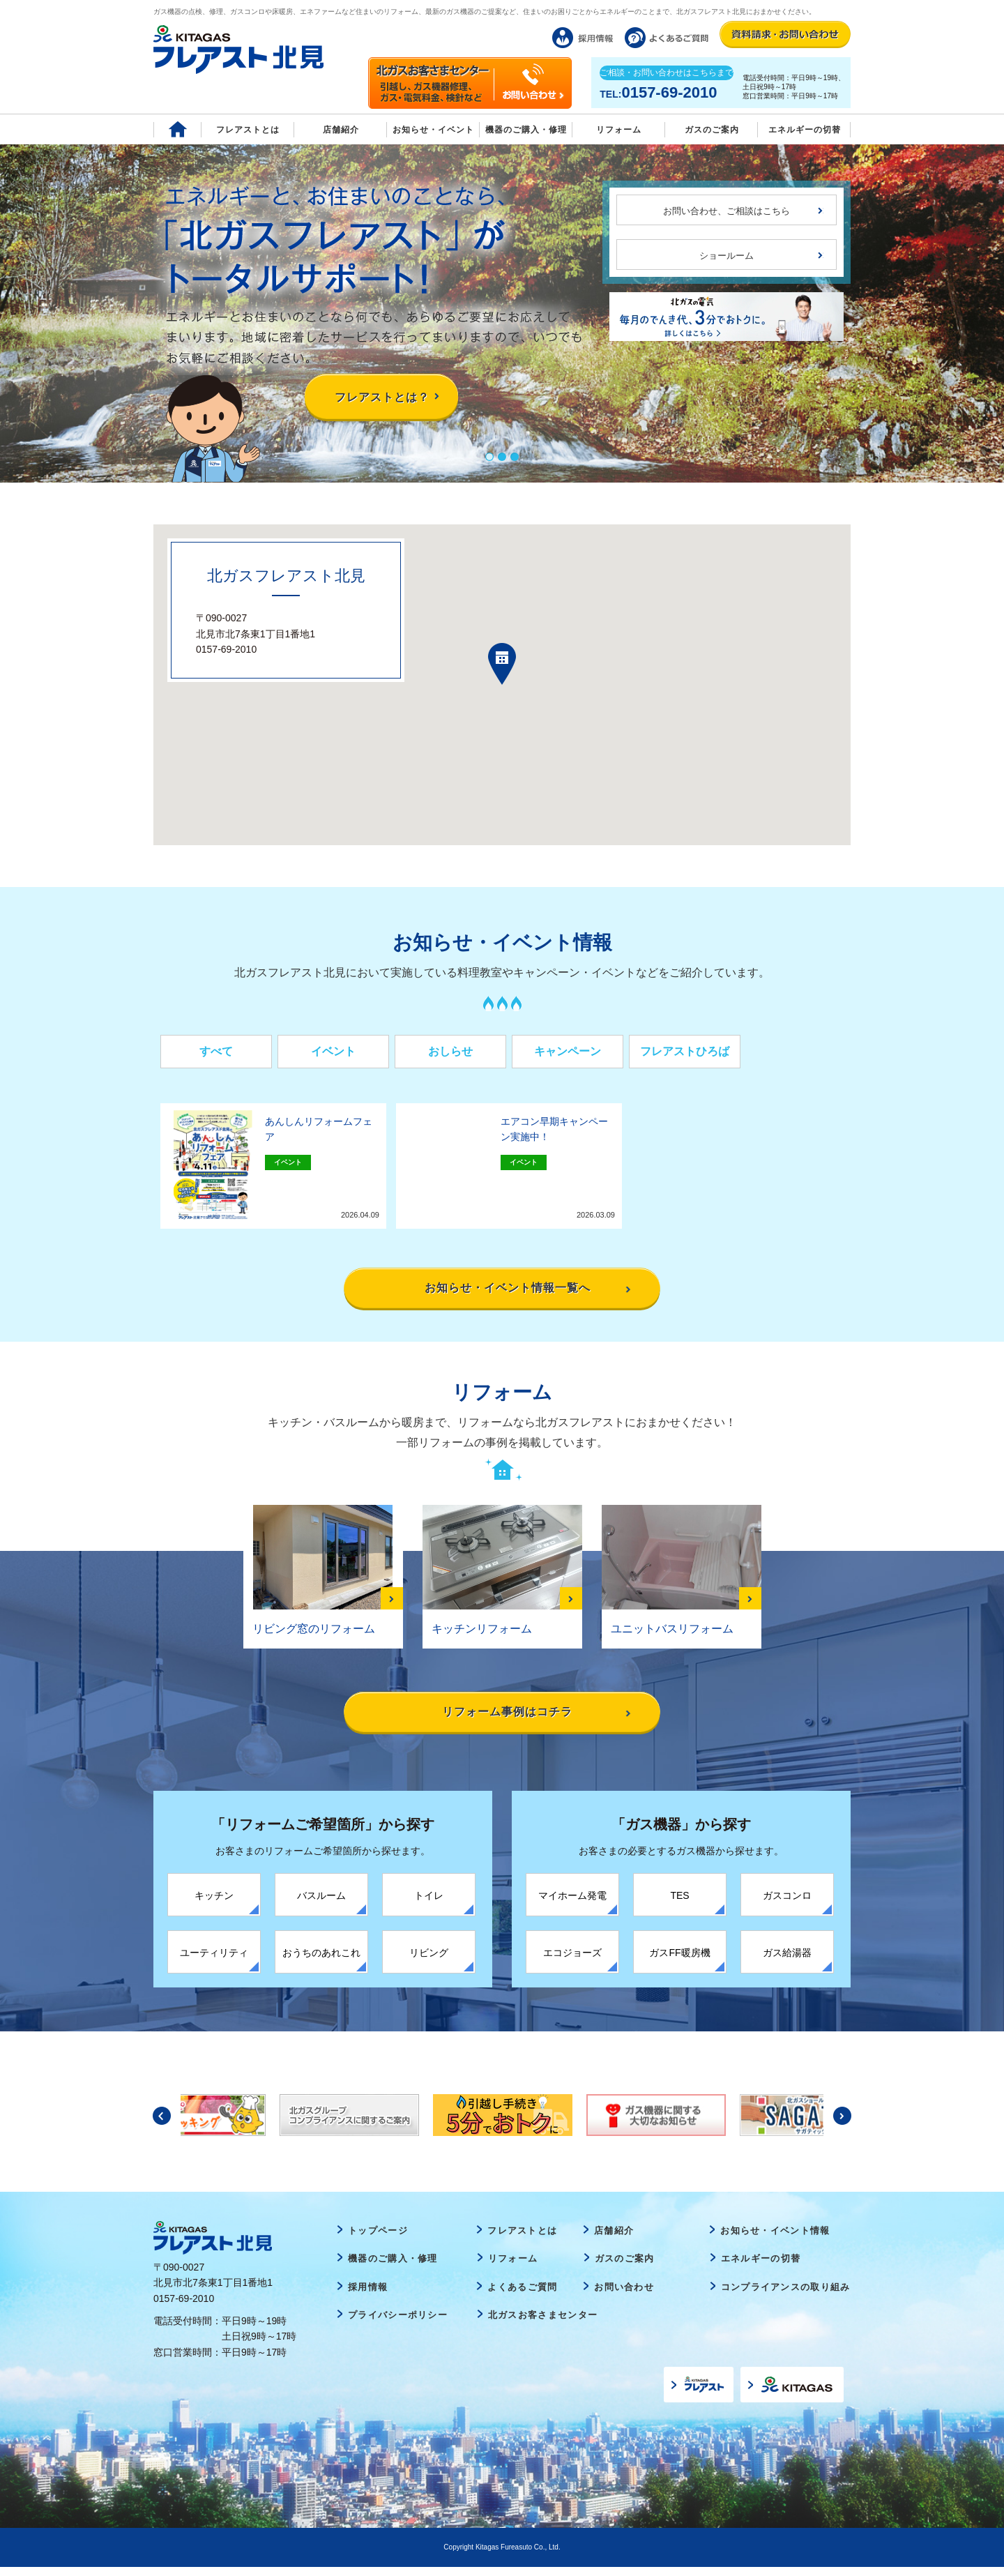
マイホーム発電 (572, 1903)
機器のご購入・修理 (526, 130)
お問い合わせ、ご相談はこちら (726, 211)
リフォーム (618, 130)
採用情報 (368, 2296)
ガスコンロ (787, 1903)
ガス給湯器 (787, 1961)
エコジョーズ (572, 1961)
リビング (428, 1961)
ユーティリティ (214, 1961)
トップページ (378, 2239)
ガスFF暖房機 (679, 1961)
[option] (502, 2123)
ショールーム (726, 255)
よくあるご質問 (522, 2296)
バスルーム (321, 1903)
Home (177, 129)
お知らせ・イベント (433, 130)
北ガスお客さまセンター (543, 2324)
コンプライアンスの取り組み (786, 2296)
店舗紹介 (341, 130)
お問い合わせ (624, 2296)
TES (679, 1903)
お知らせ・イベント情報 (775, 2239)
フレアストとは (248, 130)
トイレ (428, 1903)
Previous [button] (162, 2124)
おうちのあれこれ (321, 1961)
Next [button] (842, 2124)
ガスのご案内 (625, 2267)
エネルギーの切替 (804, 130)
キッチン (214, 1903)
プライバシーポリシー (398, 2324)
